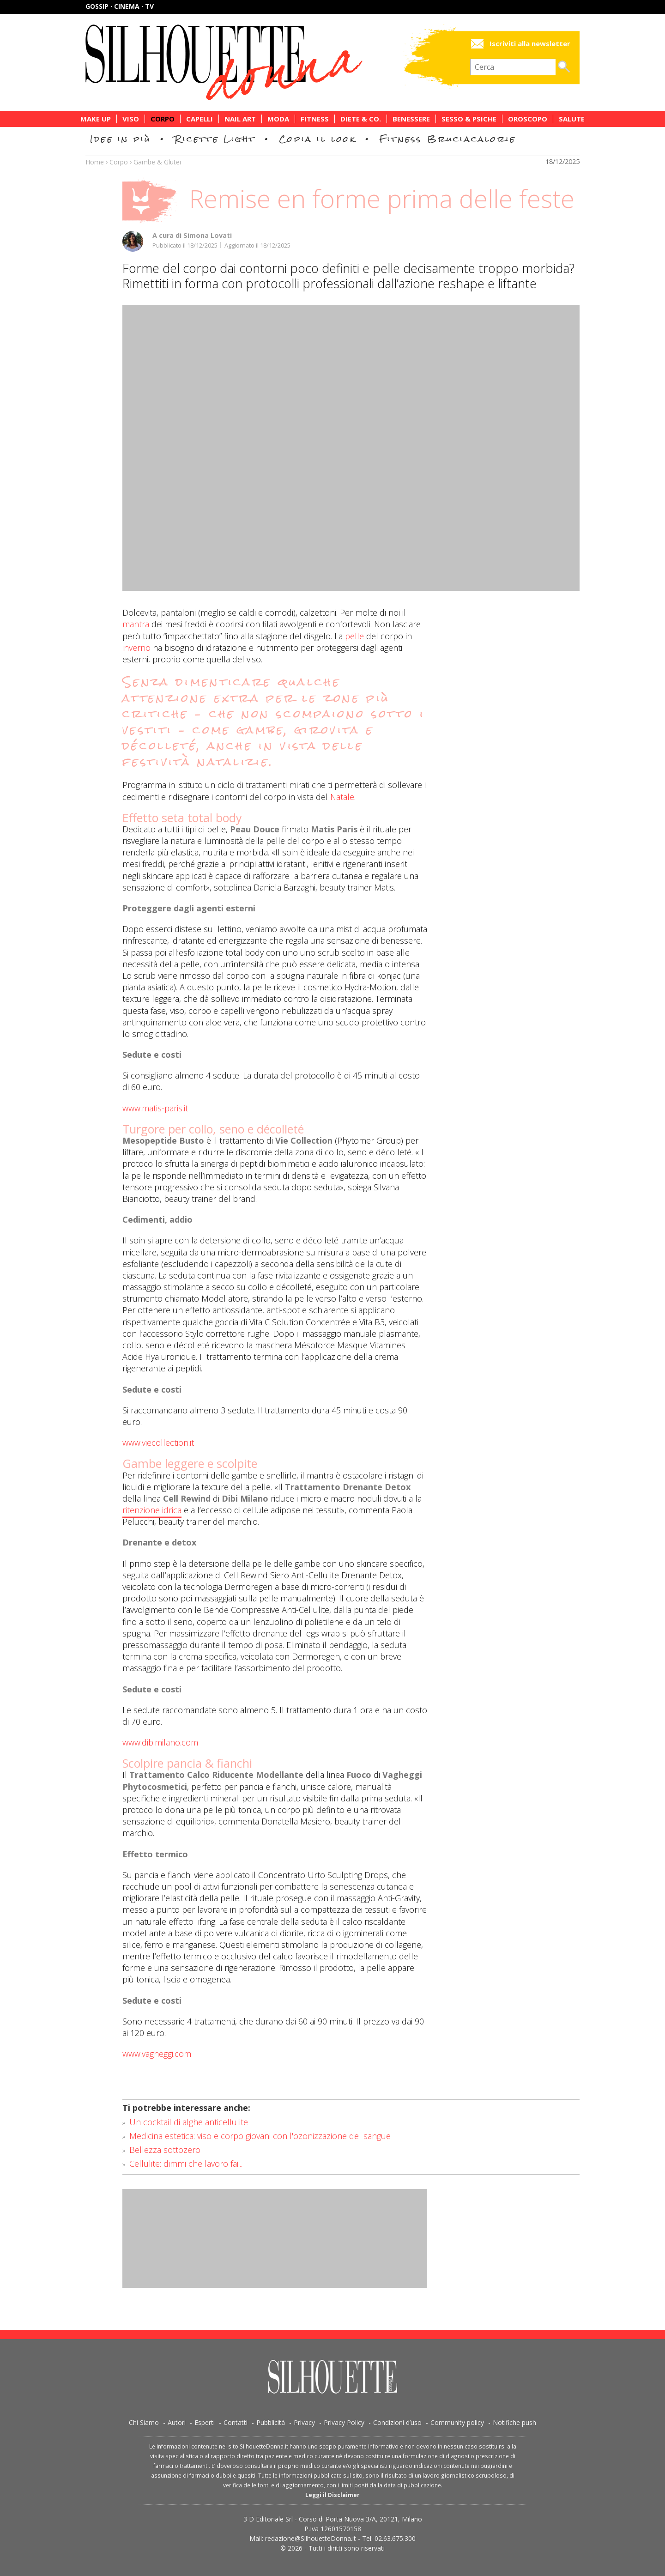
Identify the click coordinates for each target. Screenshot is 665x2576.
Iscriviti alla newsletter (530, 43)
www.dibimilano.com (160, 1742)
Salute (572, 119)
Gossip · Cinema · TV (119, 6)
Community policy (457, 2422)
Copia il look (317, 138)
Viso (130, 119)
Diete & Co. (360, 119)
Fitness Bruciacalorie (448, 138)
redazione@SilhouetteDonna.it (310, 2538)
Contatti (236, 2422)
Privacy (304, 2422)
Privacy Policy (344, 2422)
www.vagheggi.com (156, 2053)
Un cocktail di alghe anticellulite (188, 2121)
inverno (136, 647)
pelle (354, 636)
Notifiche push (514, 2422)
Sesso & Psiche (468, 119)
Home (94, 162)
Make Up (95, 119)
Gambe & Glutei (157, 162)
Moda (278, 119)
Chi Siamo (144, 2422)
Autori (177, 2422)
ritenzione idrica (151, 1510)
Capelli (199, 119)
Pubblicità (270, 2422)
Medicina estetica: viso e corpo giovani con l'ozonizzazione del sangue (260, 2135)
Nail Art (240, 119)
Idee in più (120, 138)
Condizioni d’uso (397, 2422)
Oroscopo (527, 119)
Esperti (204, 2422)
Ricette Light (215, 138)
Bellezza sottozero (164, 2149)
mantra (135, 624)
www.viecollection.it (158, 1442)
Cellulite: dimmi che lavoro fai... (185, 2163)
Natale (342, 796)
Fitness (315, 119)
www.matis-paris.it (155, 1108)
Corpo (163, 119)
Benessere (411, 119)
